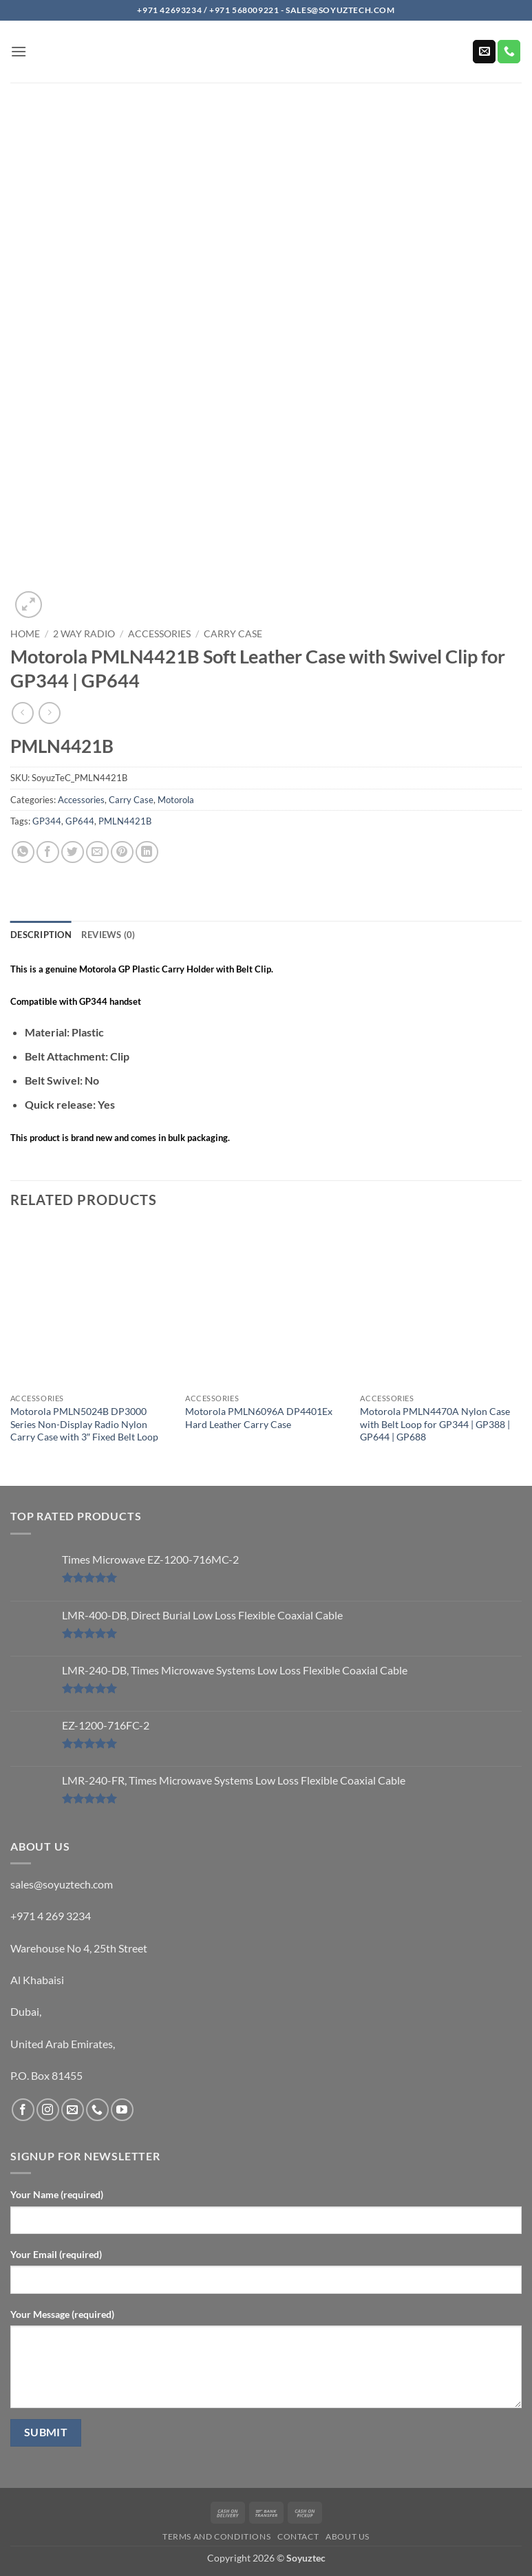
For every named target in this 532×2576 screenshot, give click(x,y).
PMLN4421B (124, 821)
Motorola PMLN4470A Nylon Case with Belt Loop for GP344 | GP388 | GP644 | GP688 (435, 1424)
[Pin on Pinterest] (122, 852)
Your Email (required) (56, 2254)
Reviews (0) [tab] (108, 934)
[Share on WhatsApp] (23, 852)
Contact (298, 2536)
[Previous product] (49, 712)
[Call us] (509, 51)
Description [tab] (41, 934)
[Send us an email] (484, 51)
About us (348, 2536)
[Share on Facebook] (47, 852)
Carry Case (233, 633)
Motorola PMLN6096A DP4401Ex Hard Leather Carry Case (258, 1417)
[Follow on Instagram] (47, 2109)
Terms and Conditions (216, 2536)
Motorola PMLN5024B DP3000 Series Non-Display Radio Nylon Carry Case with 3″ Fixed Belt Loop (84, 1424)
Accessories (159, 633)
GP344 (46, 821)
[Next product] (22, 712)
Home (25, 633)
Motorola (176, 799)
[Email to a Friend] (97, 852)
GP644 (79, 821)
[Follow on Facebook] (23, 2109)
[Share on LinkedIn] (147, 852)
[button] (18, 51)
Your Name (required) (56, 2194)
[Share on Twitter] (72, 852)
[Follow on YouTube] (122, 2109)
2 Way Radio (84, 633)
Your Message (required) (62, 2314)
